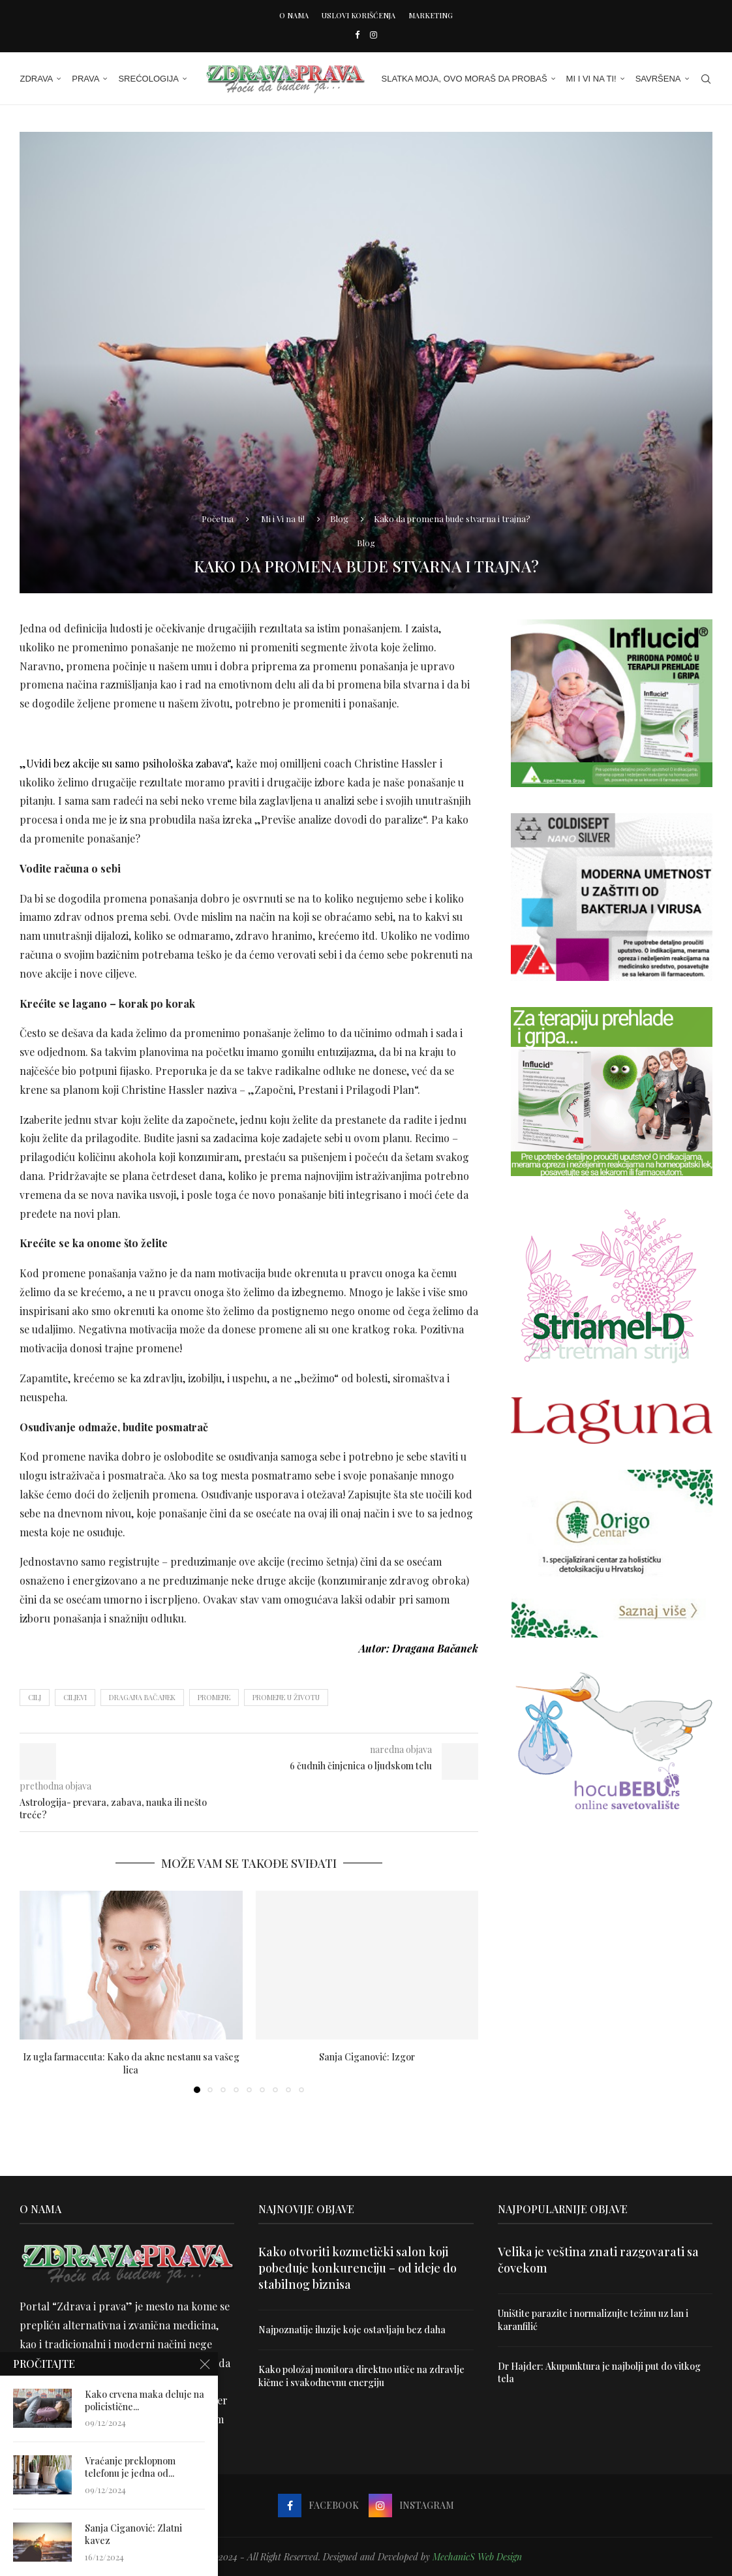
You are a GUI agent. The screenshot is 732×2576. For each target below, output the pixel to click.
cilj (34, 1697)
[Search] (705, 79)
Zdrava (36, 79)
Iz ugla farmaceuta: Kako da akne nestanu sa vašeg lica (131, 2063)
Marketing (430, 15)
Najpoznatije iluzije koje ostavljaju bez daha (352, 2329)
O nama (294, 15)
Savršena (658, 79)
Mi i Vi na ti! (591, 79)
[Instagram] (373, 34)
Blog (339, 517)
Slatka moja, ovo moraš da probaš (464, 79)
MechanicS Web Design (477, 2557)
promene (214, 1697)
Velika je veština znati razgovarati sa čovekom (598, 2260)
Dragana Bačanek (142, 1697)
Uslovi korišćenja (358, 15)
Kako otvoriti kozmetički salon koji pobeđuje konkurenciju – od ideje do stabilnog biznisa (357, 2268)
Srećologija (148, 79)
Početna (218, 517)
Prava (85, 79)
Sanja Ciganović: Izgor (367, 2057)
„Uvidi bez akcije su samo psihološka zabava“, (126, 763)
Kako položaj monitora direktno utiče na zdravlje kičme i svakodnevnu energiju (361, 2376)
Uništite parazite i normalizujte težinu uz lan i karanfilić (593, 2320)
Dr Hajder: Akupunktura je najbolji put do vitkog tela (599, 2372)
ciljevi (75, 1697)
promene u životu (286, 1697)
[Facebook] (357, 34)
